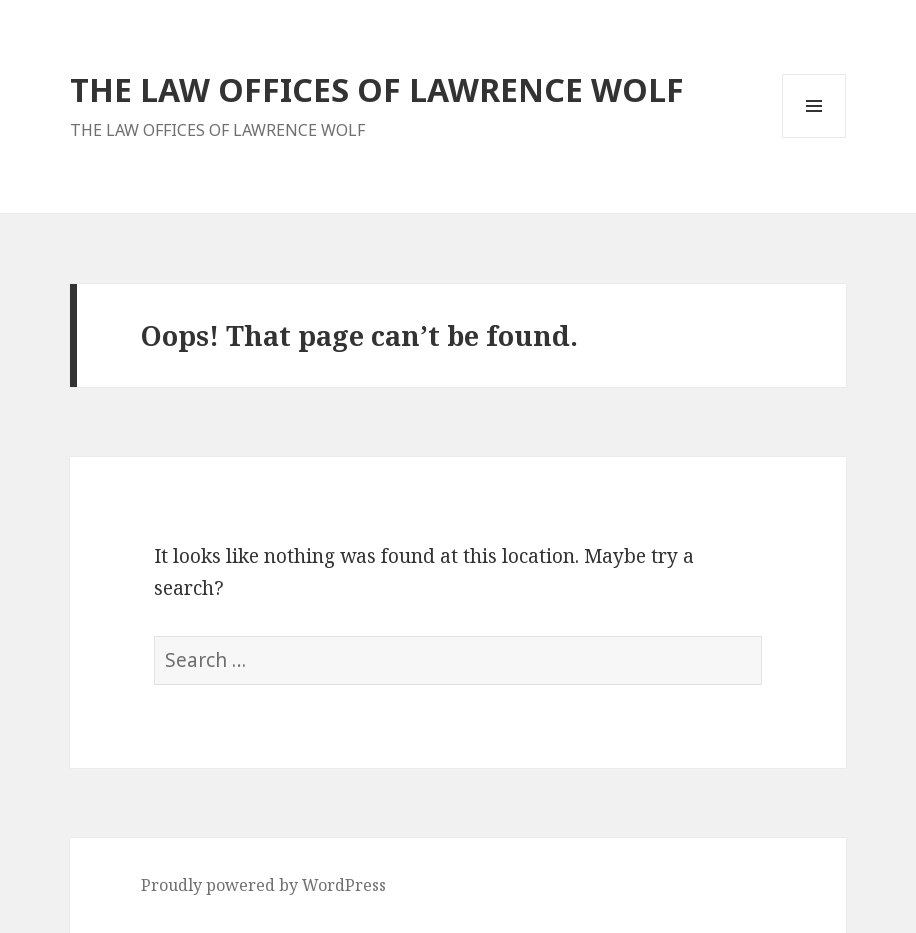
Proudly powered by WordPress (263, 885)
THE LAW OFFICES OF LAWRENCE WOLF (377, 89)
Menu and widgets (814, 137)
